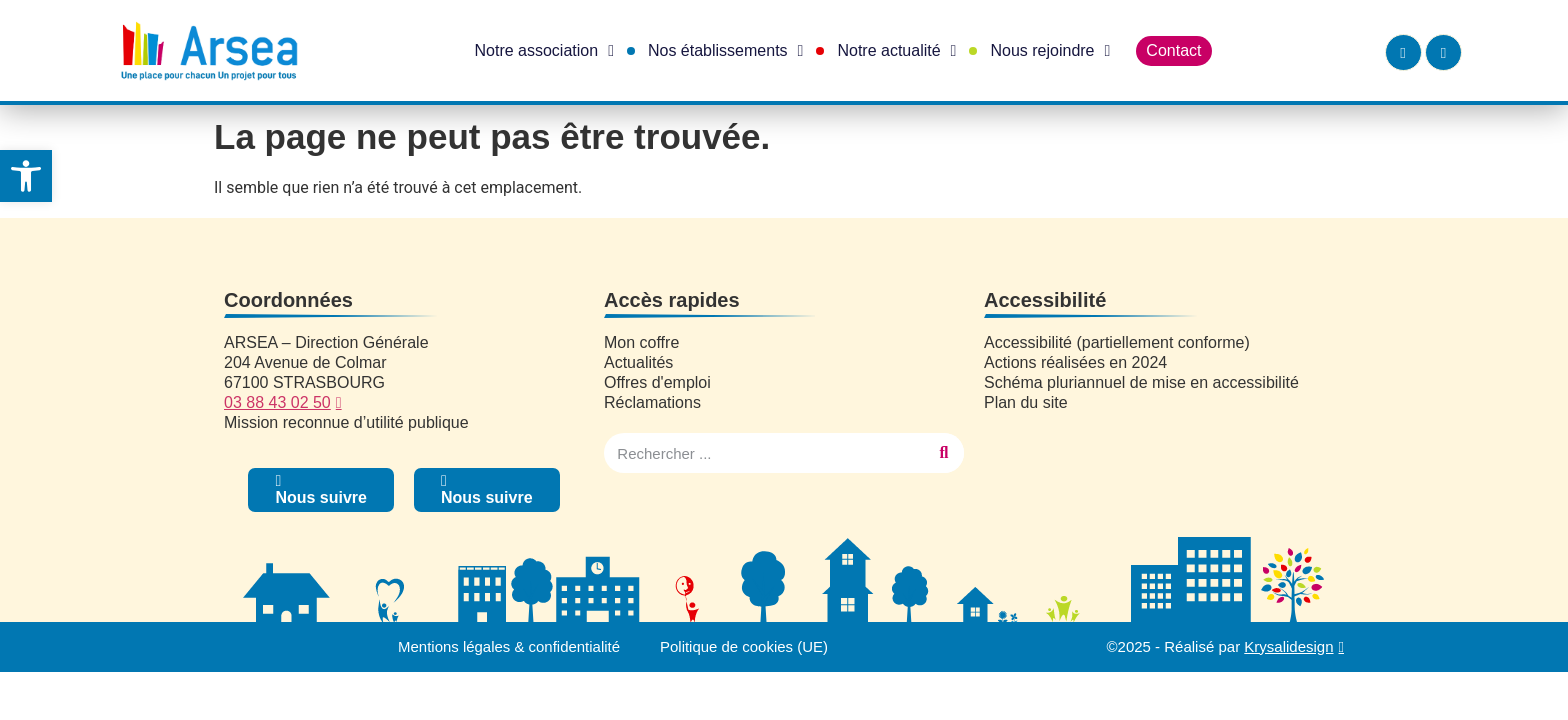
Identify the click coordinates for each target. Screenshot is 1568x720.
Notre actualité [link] (896, 51)
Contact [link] (1173, 50)
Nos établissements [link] (725, 51)
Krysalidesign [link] (1288, 646)
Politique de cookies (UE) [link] (744, 646)
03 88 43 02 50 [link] (277, 402)
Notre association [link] (544, 51)
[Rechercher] (944, 453)
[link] (26, 176)
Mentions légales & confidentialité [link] (508, 646)
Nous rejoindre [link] (1050, 51)
